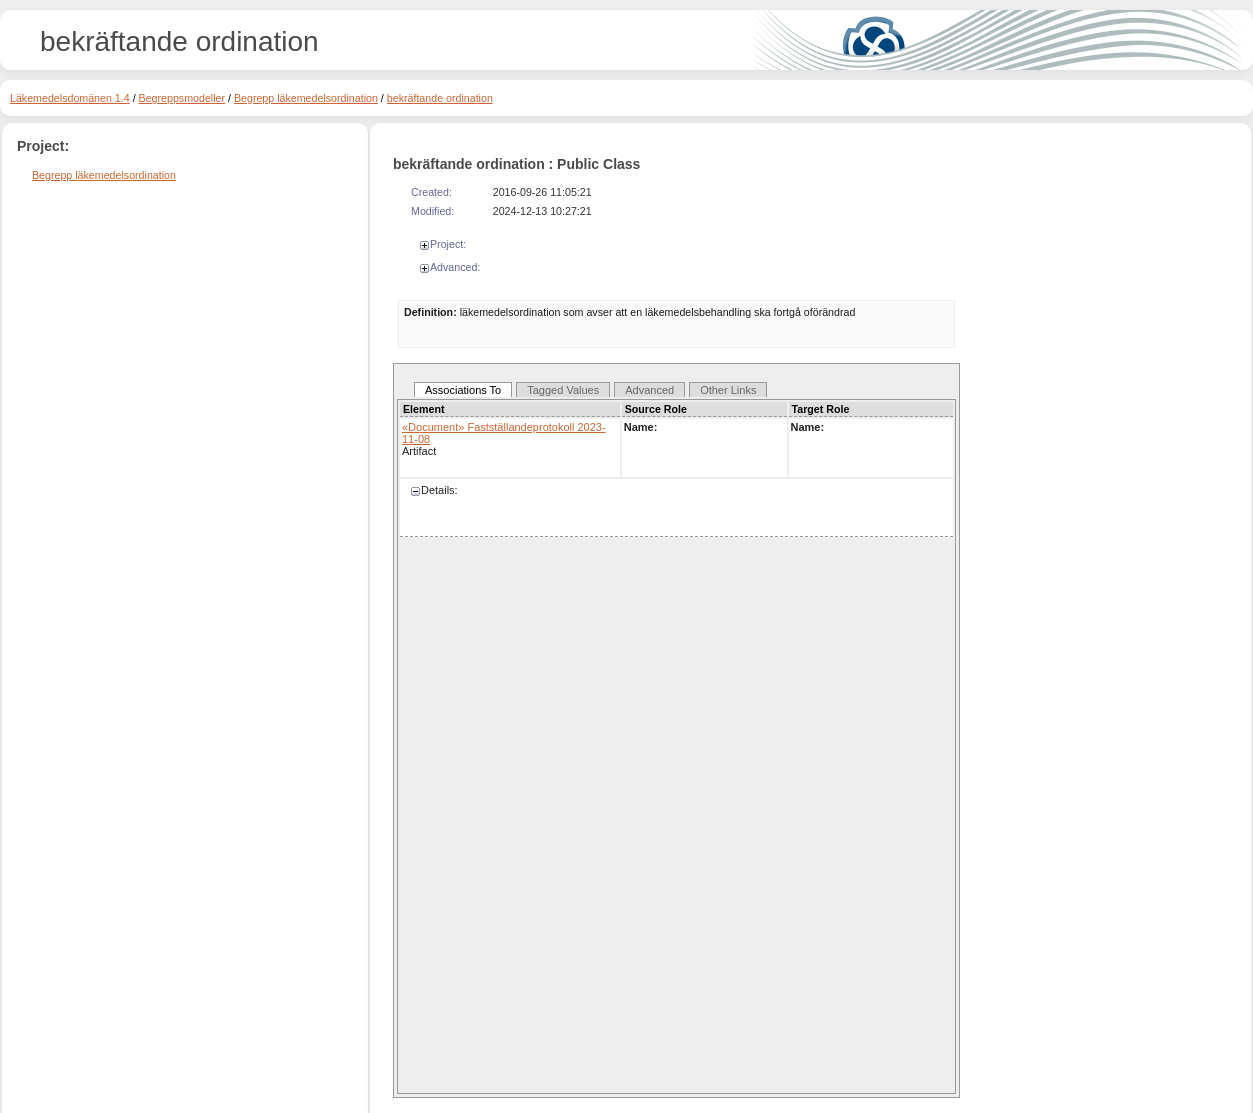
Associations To (463, 390)
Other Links (728, 390)
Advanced (649, 390)
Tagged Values (563, 390)
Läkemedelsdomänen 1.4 (70, 98)
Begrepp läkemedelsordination (306, 98)
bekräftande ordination (440, 98)
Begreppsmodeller (182, 98)
